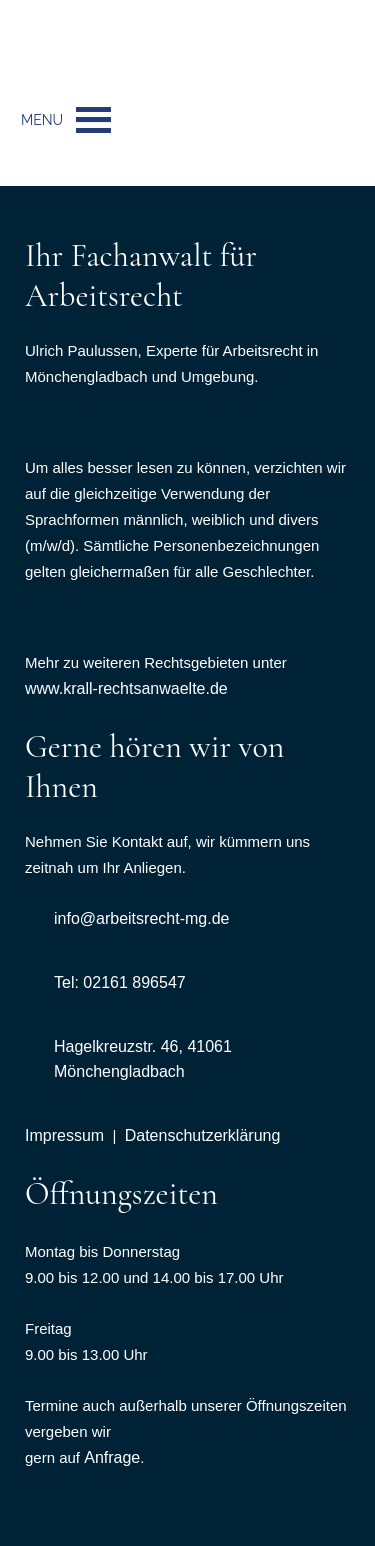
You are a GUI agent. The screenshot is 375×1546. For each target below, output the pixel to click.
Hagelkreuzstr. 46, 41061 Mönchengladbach (143, 1059)
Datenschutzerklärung (203, 1135)
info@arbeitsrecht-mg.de (141, 918)
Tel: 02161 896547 (120, 982)
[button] (42, 120)
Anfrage (112, 1457)
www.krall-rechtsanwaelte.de (126, 688)
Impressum (64, 1135)
